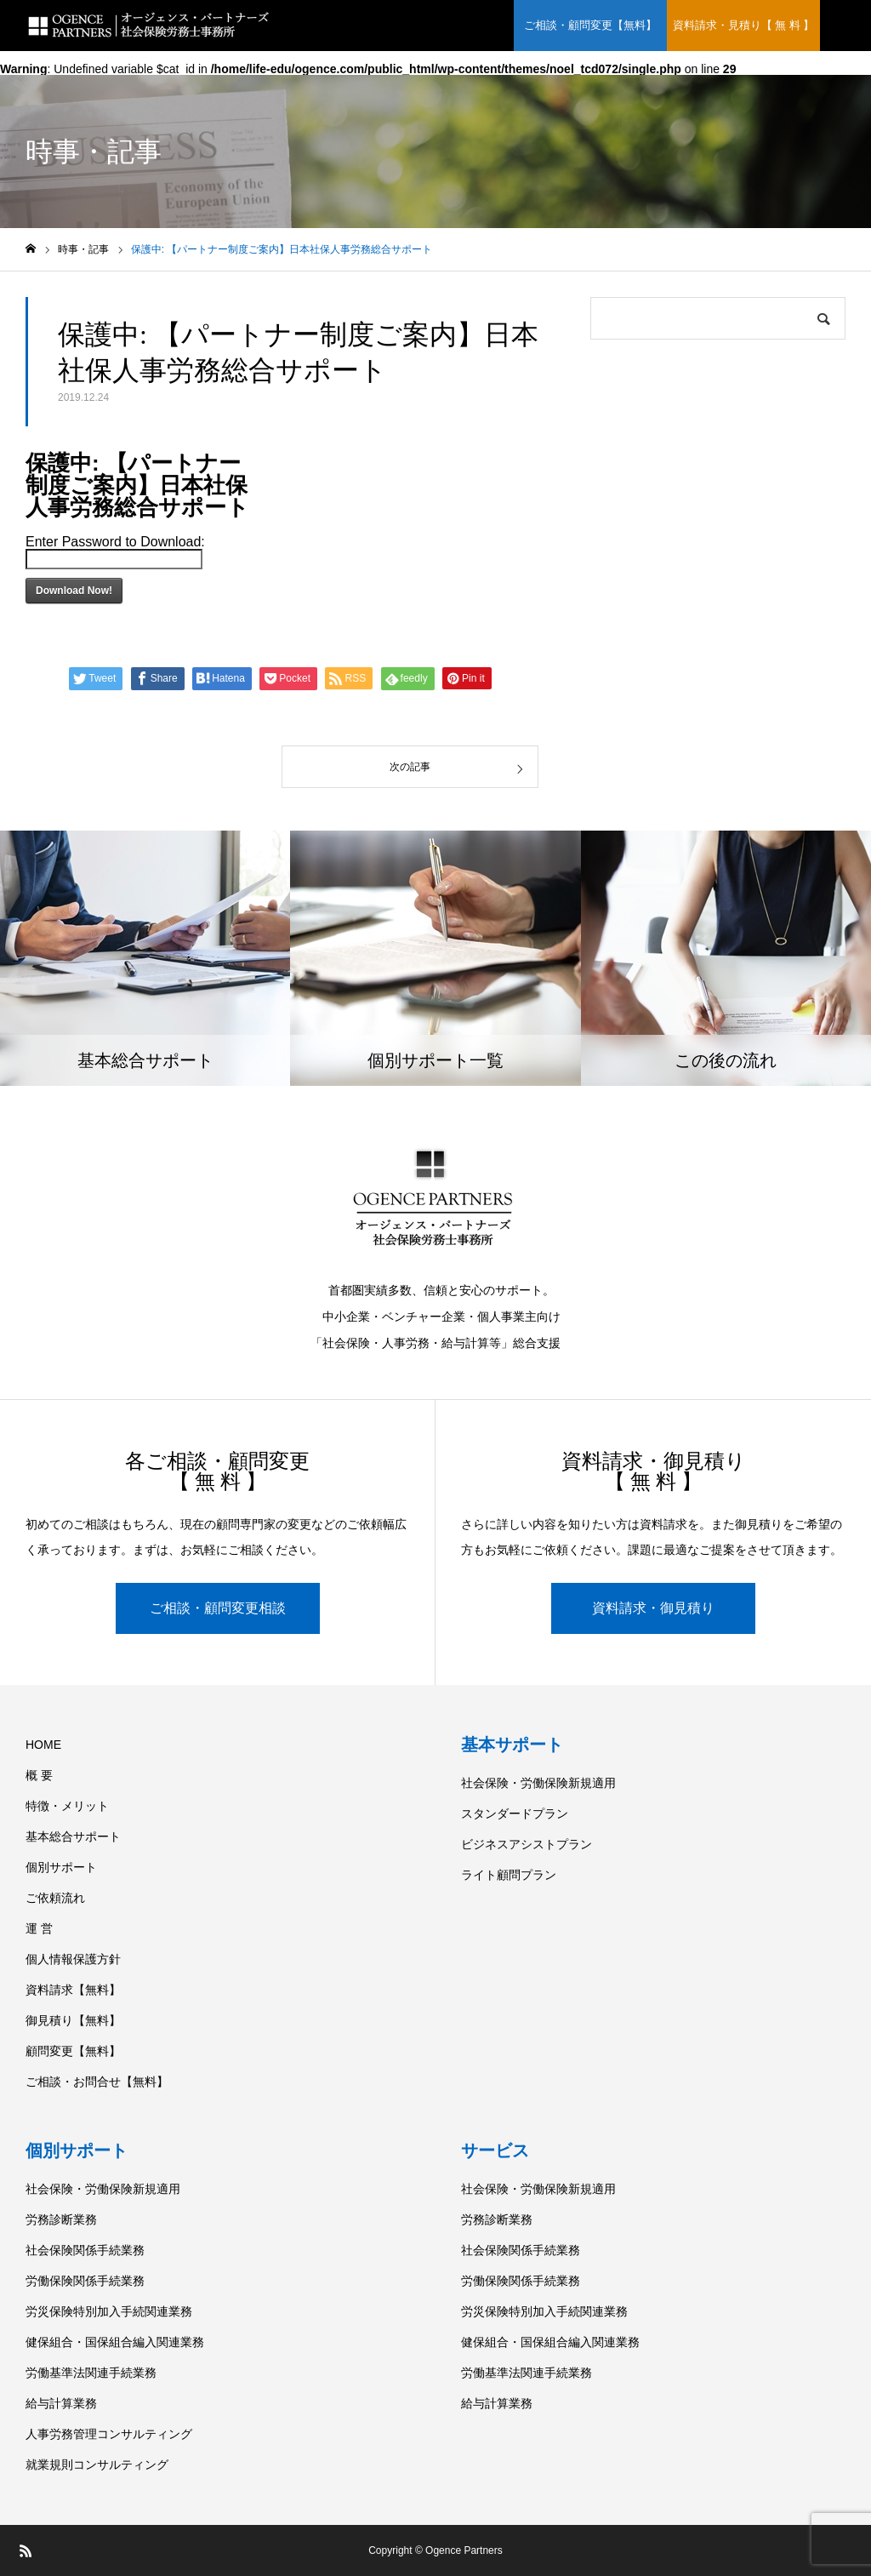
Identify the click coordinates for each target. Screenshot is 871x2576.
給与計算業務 (61, 2403)
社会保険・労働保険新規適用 (538, 1783)
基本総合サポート (73, 1836)
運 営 (39, 1928)
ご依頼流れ (55, 1898)
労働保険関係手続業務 (85, 2281)
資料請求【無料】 (73, 1989)
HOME (43, 1744)
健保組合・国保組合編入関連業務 (115, 2342)
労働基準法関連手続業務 (91, 2372)
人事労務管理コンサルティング (109, 2434)
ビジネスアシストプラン (526, 1844)
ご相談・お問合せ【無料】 (97, 2081)
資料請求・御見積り (653, 1608)
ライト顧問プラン (508, 1875)
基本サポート (512, 1744)
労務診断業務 (61, 2219)
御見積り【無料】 (73, 2020)
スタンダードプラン (514, 1813)
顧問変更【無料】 (73, 2051)
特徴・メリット (67, 1806)
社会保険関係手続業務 (85, 2250)
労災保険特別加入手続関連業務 (109, 2311)
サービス (495, 2150)
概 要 (39, 1775)
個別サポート (61, 1867)
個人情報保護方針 (73, 1959)
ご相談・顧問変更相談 (218, 1608)
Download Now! (74, 591)
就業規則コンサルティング (97, 2464)
